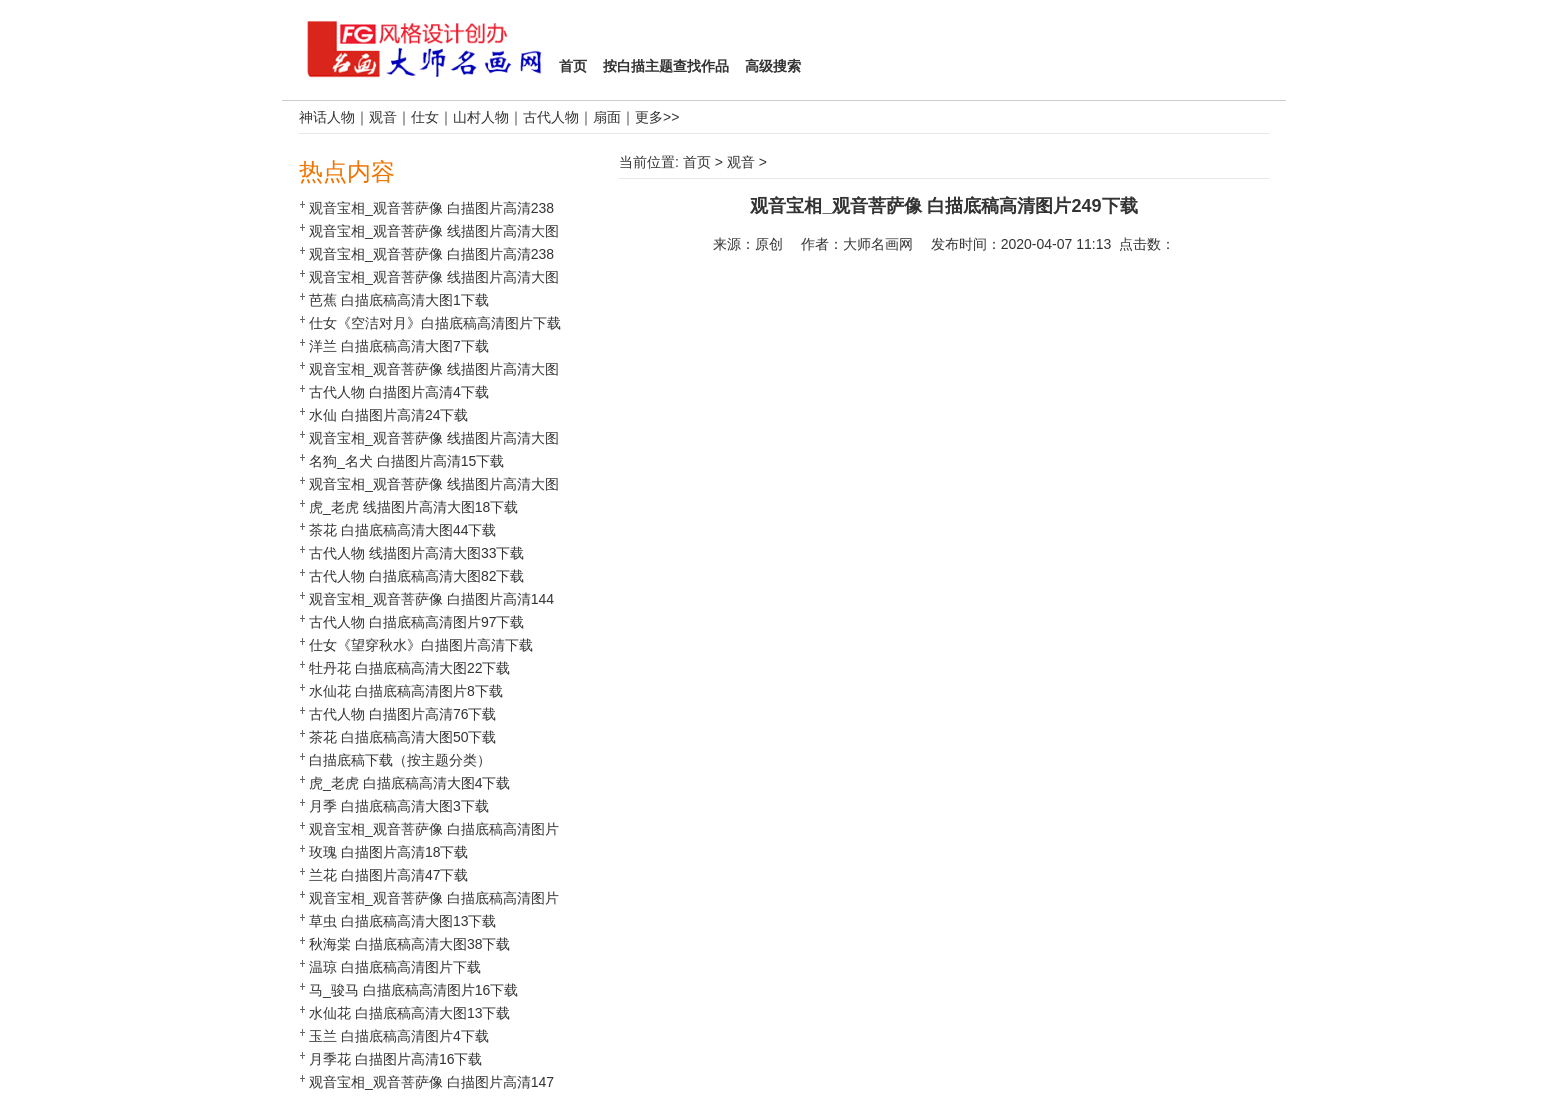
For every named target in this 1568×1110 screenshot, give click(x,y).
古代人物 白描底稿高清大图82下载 (416, 576)
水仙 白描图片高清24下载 (388, 415)
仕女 (425, 117)
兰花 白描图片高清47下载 (388, 875)
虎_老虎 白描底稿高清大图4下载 (409, 783)
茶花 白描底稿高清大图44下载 (402, 530)
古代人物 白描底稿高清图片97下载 (416, 622)
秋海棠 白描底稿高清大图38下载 (409, 944)
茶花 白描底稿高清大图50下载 (402, 737)
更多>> (657, 117)
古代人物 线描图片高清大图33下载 (416, 553)
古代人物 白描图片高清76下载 (402, 714)
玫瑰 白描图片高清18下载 (388, 852)
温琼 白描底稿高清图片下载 (395, 967)
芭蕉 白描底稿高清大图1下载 (399, 300)
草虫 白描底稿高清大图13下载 (402, 921)
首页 (697, 162)
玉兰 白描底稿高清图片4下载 (399, 1036)
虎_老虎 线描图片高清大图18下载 (413, 507)
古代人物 (551, 117)
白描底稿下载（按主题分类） (400, 760)
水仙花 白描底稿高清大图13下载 (409, 1013)
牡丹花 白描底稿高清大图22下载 (409, 668)
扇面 (607, 117)
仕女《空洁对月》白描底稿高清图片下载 (435, 323)
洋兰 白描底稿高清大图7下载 (399, 346)
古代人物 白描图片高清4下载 (399, 392)
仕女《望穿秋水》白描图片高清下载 (421, 645)
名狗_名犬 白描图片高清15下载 (406, 461)
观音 (383, 117)
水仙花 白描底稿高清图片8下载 (406, 691)
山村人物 (481, 117)
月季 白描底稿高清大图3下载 (399, 806)
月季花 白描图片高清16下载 (395, 1059)
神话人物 (327, 117)
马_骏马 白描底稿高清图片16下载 (413, 990)
